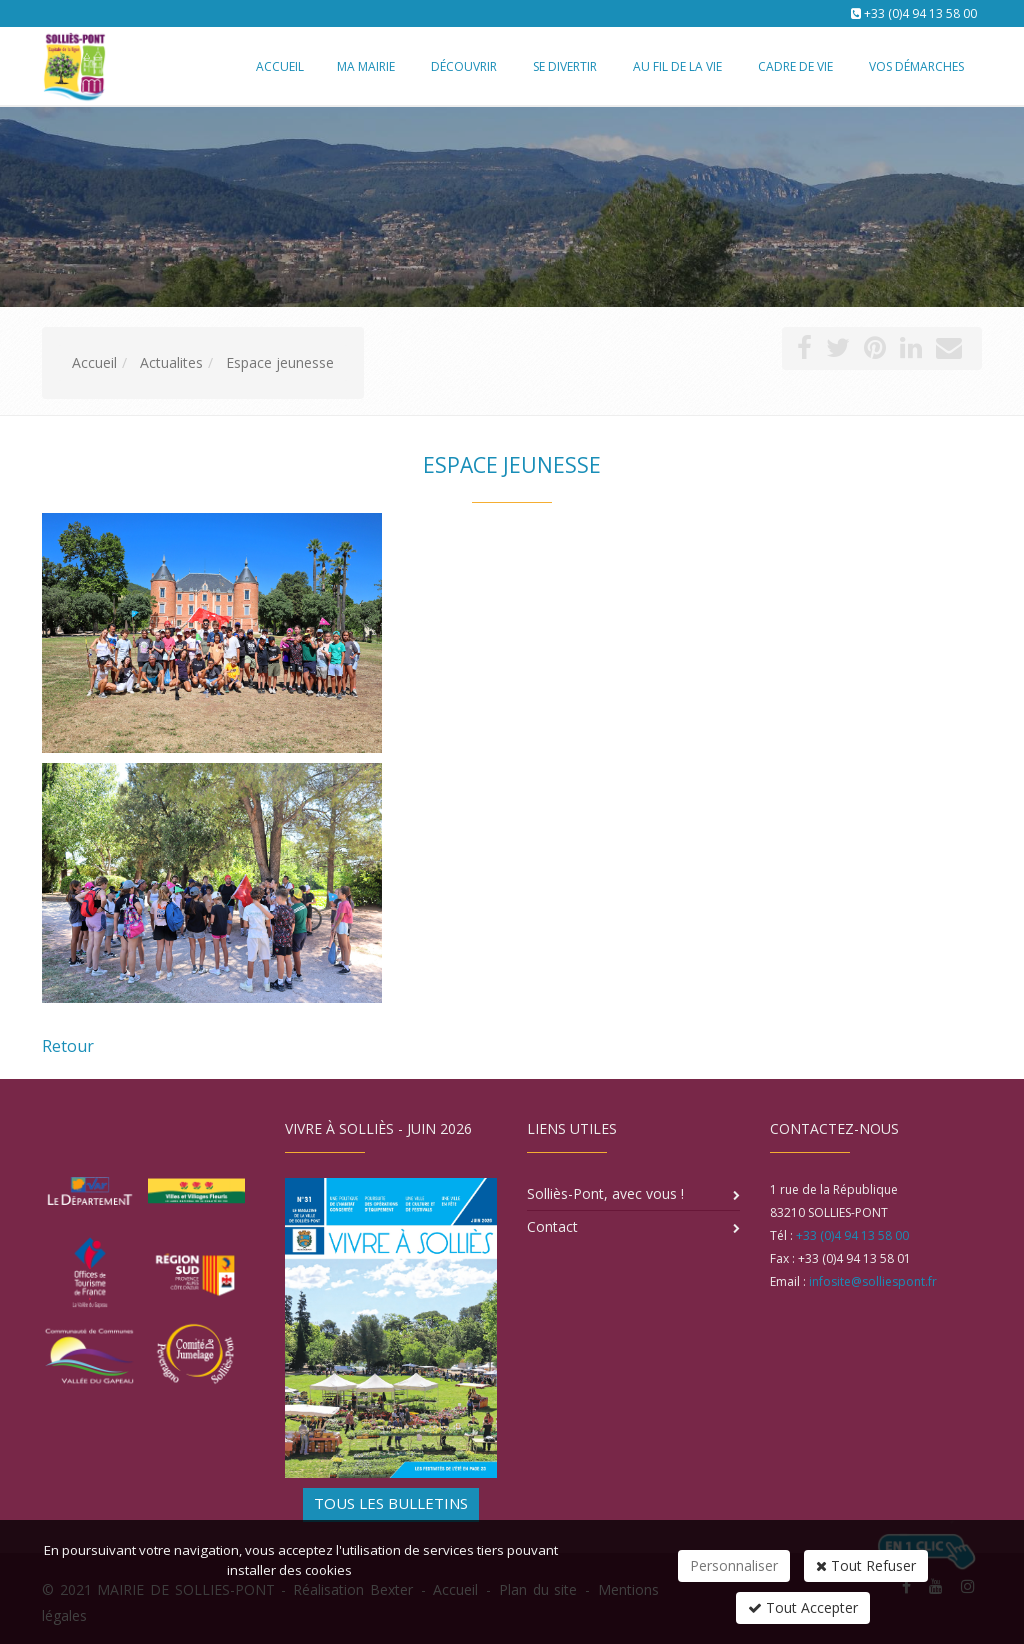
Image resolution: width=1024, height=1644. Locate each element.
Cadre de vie (795, 66)
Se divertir (565, 66)
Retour (68, 1046)
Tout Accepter (803, 1607)
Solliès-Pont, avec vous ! (605, 1193)
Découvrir (464, 66)
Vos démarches (916, 66)
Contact (552, 1226)
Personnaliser (734, 1565)
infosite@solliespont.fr (873, 1281)
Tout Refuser (866, 1565)
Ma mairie (366, 66)
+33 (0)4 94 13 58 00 (920, 13)
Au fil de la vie (677, 66)
